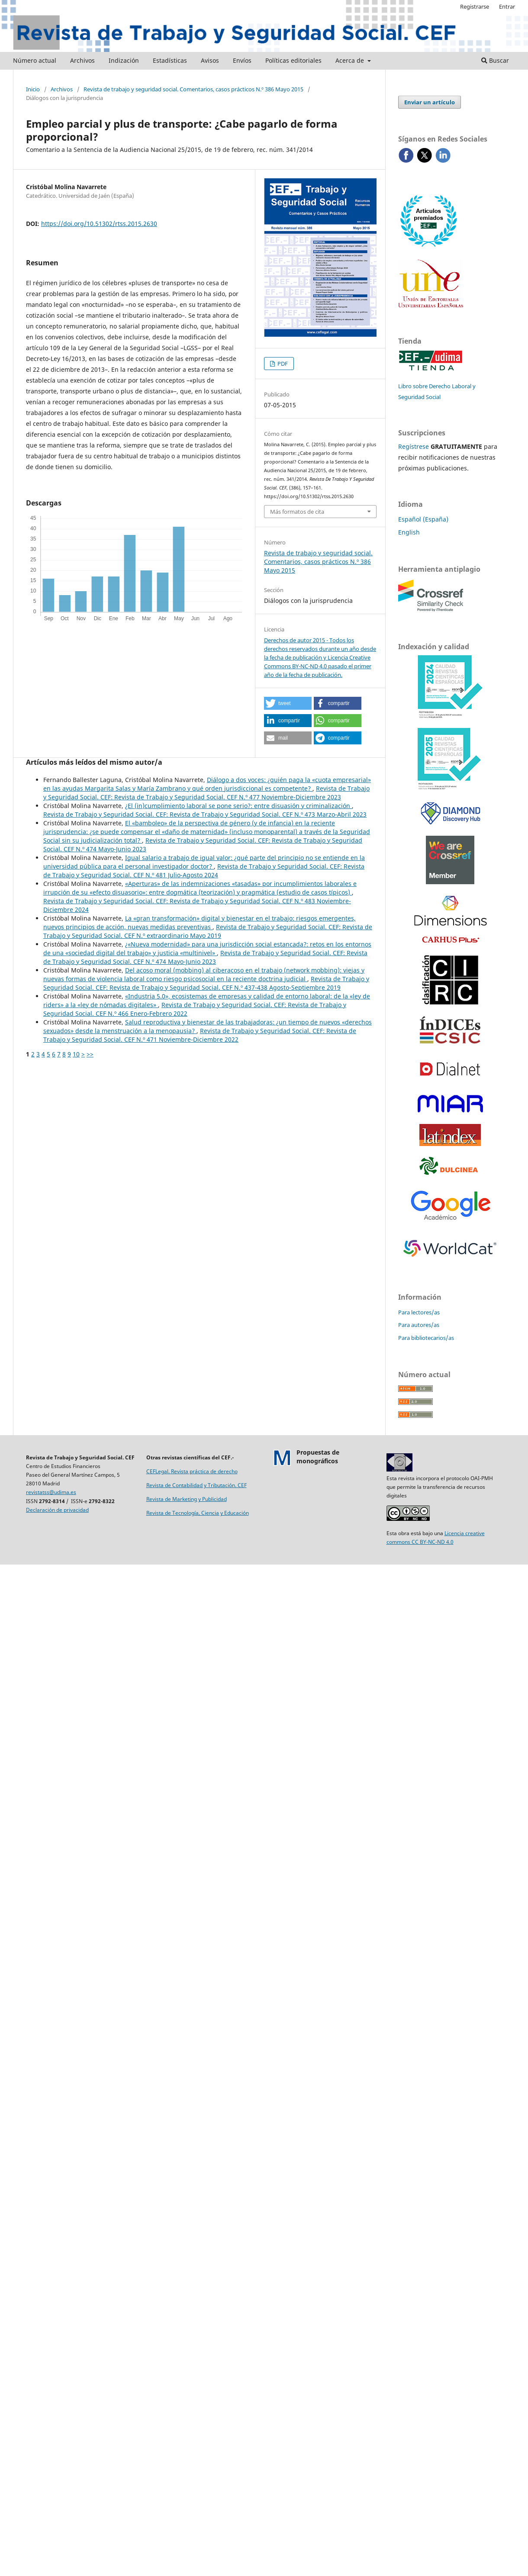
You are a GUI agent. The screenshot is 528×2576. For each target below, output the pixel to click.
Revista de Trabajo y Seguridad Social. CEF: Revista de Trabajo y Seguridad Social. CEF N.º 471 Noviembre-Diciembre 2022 (199, 1035)
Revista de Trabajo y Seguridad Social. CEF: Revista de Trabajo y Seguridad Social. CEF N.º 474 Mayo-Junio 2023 (205, 957)
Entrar (507, 6)
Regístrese (413, 446)
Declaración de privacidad (57, 1509)
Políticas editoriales (293, 60)
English (409, 532)
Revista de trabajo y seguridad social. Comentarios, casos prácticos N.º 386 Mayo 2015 (193, 89)
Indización (124, 60)
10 (76, 1054)
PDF (282, 363)
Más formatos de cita (297, 511)
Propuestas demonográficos (317, 1456)
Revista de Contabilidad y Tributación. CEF (196, 1485)
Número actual (34, 60)
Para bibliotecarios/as (426, 1338)
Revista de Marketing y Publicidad (186, 1499)
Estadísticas (170, 60)
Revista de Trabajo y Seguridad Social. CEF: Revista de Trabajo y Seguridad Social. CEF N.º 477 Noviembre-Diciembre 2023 (206, 792)
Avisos (210, 60)
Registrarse (474, 6)
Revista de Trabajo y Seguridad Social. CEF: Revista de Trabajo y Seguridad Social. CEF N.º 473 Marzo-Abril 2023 (205, 814)
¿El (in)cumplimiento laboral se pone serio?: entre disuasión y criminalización (238, 806)
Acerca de (350, 60)
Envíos (242, 60)
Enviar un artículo (429, 102)
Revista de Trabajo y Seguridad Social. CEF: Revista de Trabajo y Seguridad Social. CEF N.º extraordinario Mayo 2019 (207, 931)
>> (90, 1054)
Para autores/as (418, 1325)
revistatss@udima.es (51, 1492)
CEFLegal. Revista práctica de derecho (192, 1471)
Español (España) (423, 519)
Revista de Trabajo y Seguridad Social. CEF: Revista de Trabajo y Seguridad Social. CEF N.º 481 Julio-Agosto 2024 (203, 870)
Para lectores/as (419, 1312)
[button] (288, 703)
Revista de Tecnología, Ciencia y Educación (197, 1513)
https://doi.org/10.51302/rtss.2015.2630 (99, 223)
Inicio (33, 89)
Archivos (82, 60)
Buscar (495, 60)
